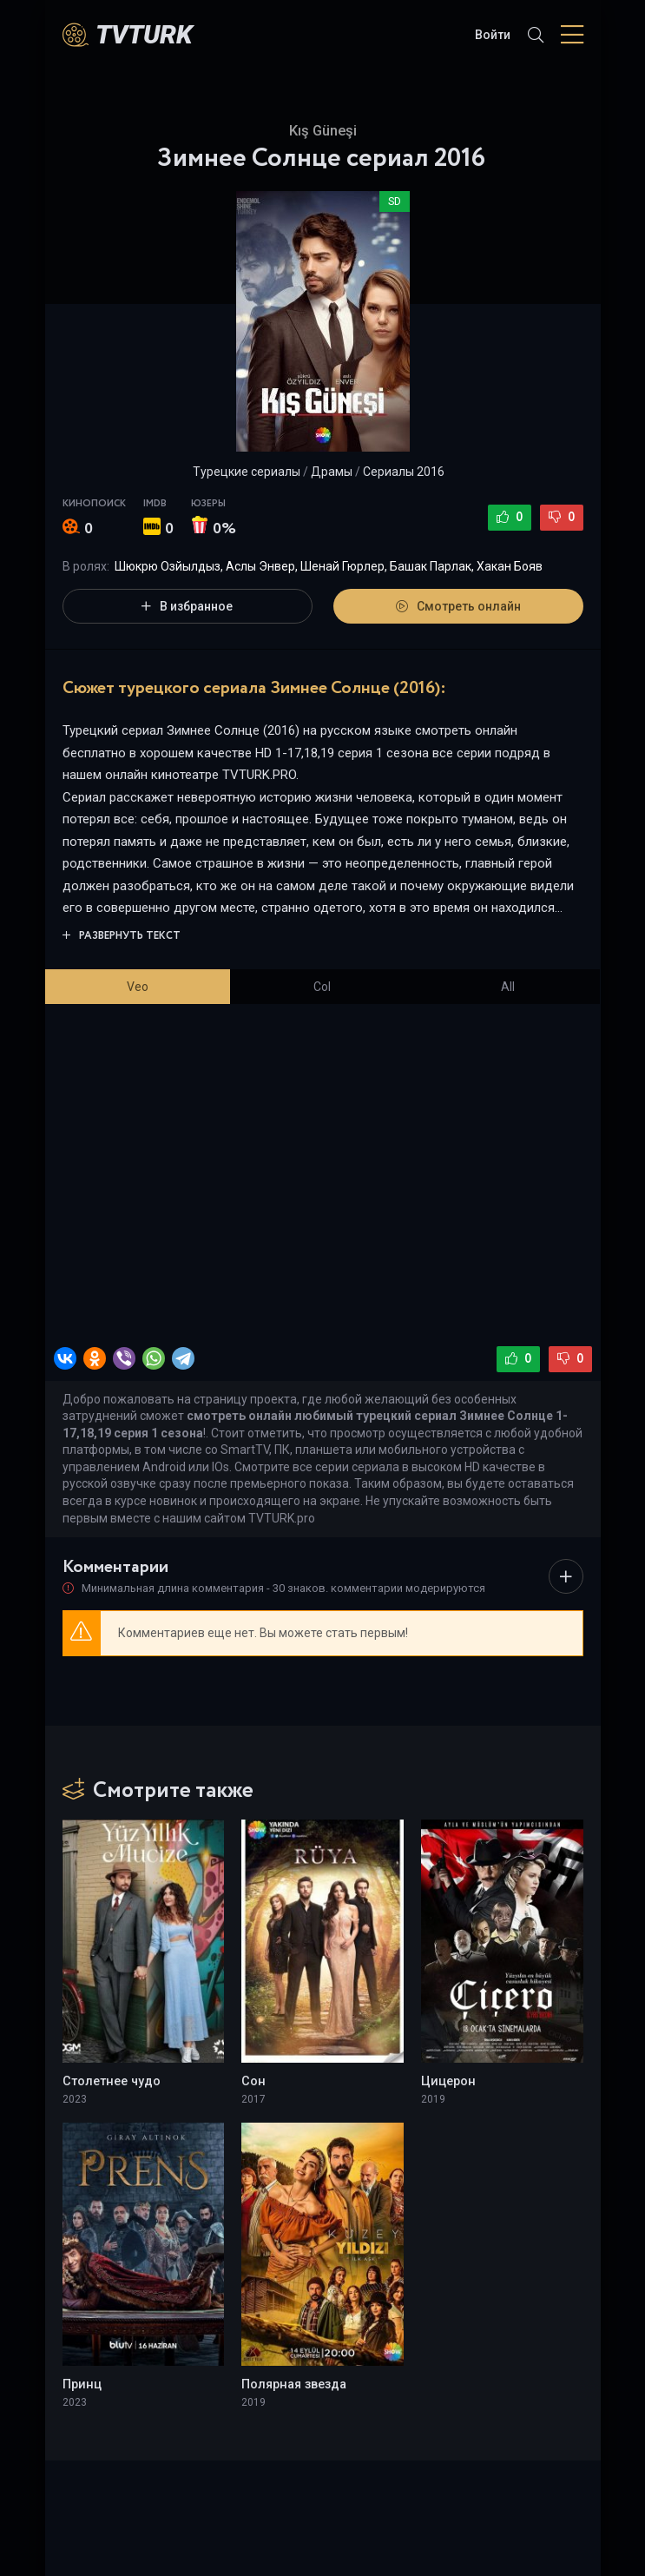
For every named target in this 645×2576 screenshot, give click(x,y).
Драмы (331, 472)
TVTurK (144, 34)
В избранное (187, 606)
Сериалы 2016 (403, 472)
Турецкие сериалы (246, 472)
